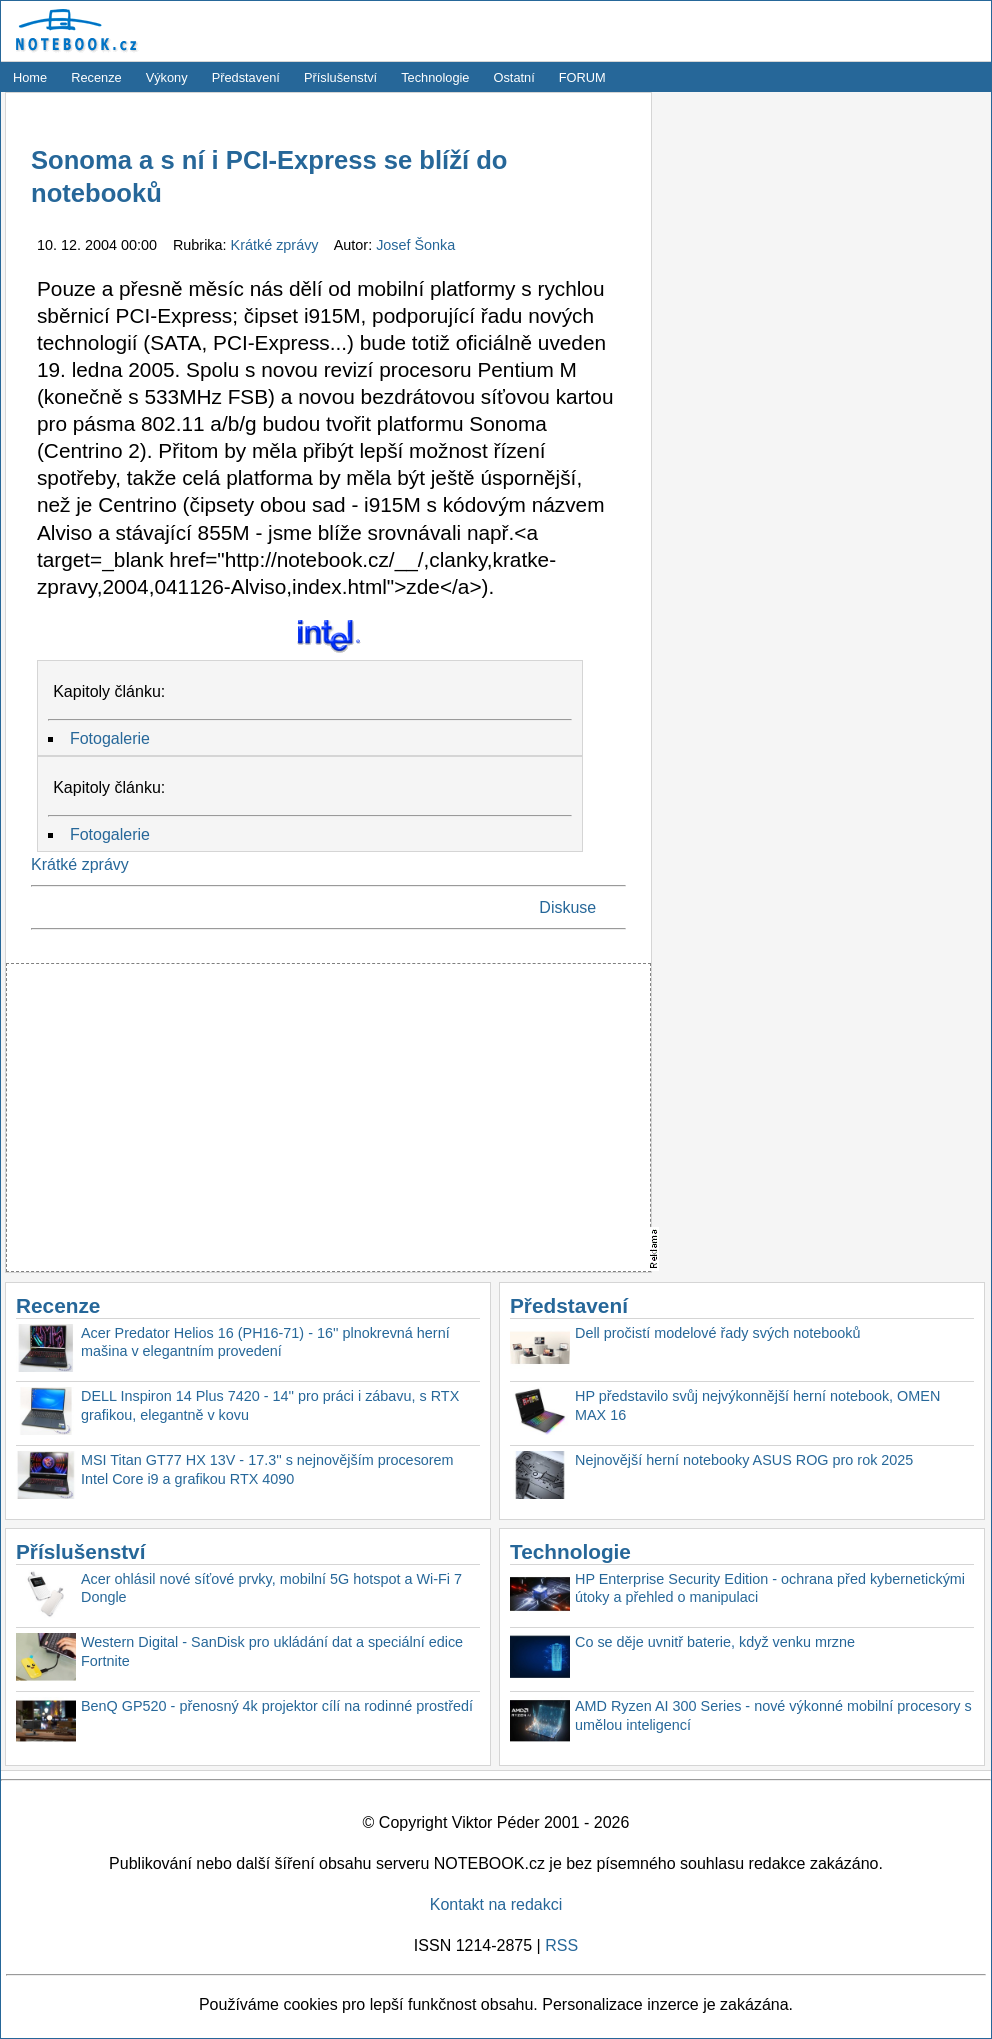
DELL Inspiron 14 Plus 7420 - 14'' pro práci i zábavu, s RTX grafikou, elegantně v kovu (270, 1405)
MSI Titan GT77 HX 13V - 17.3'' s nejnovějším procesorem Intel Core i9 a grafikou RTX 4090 (267, 1469)
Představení (246, 77)
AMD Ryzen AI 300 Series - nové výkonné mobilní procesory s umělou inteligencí (773, 1715)
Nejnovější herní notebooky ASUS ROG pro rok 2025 (744, 1460)
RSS (561, 1945)
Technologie (435, 77)
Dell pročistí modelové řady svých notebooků (718, 1333)
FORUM (582, 77)
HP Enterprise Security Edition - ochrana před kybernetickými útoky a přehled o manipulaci (770, 1588)
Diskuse (567, 907)
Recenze (96, 77)
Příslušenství (340, 77)
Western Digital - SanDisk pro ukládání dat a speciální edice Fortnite (272, 1651)
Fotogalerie (110, 738)
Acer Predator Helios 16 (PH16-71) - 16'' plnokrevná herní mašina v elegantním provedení (265, 1342)
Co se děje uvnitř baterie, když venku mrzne (715, 1642)
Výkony (167, 77)
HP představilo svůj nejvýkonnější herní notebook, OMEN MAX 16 (757, 1405)
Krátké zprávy (277, 245)
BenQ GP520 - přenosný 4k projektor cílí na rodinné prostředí (277, 1706)
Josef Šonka (415, 245)
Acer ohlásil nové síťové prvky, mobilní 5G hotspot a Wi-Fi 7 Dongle (271, 1588)
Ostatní (514, 77)
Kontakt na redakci (496, 1904)
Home (30, 77)
